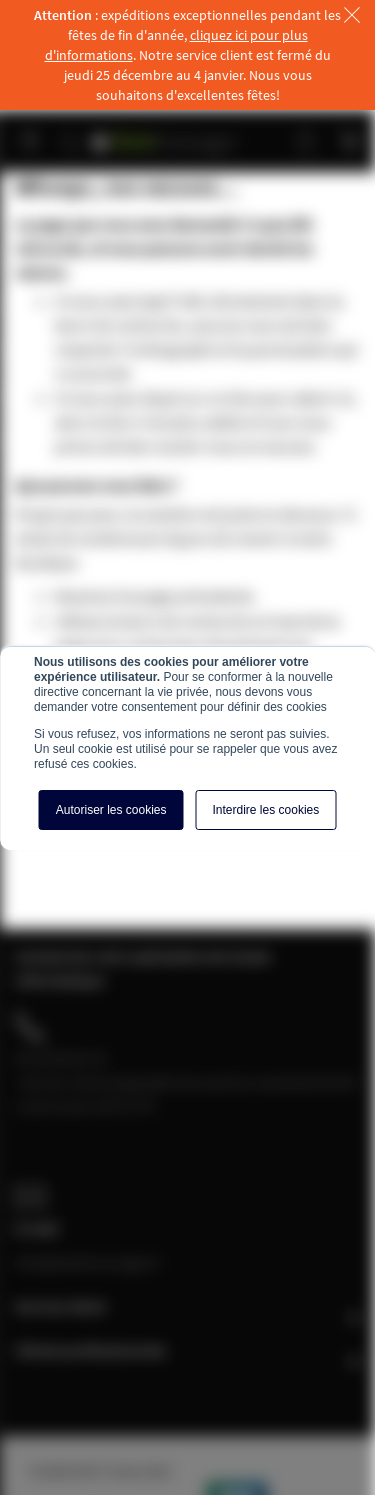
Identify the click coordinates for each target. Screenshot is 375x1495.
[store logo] (165, 132)
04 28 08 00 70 (61, 1058)
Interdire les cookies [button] (266, 810)
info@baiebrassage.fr (88, 1262)
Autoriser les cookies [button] (111, 810)
